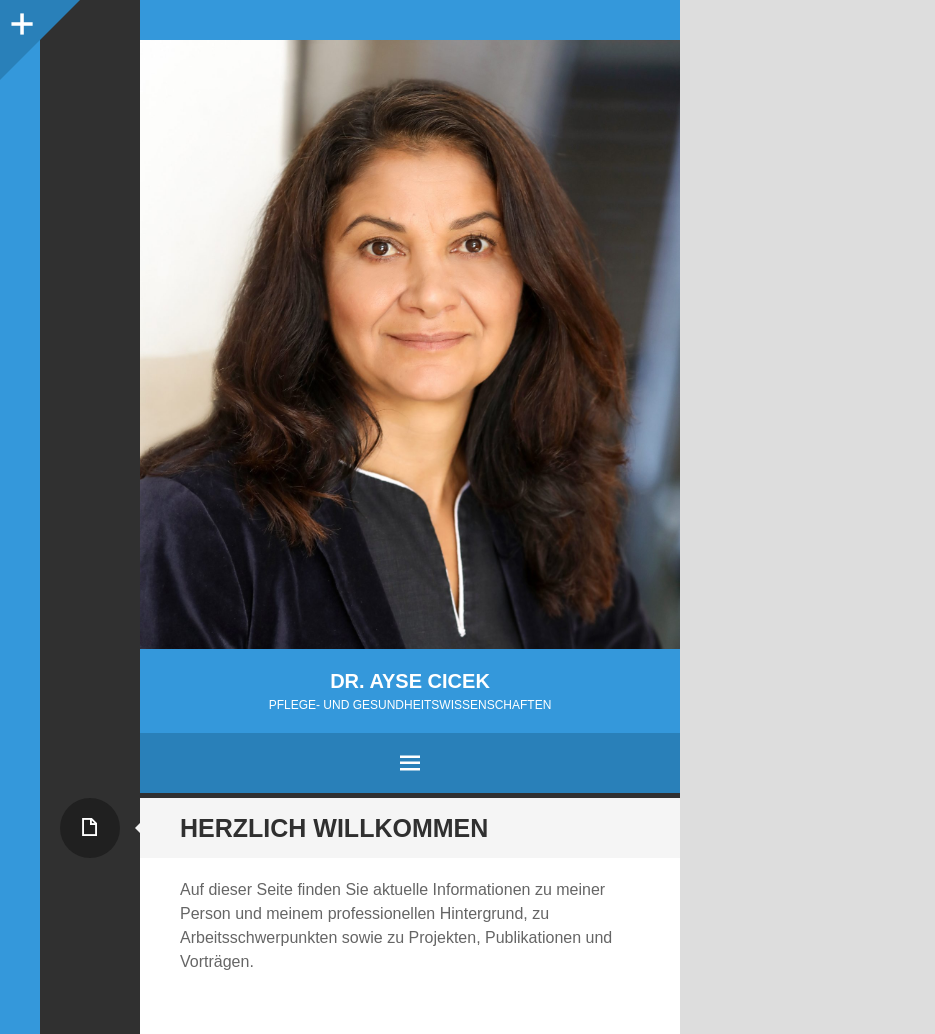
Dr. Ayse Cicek (410, 681)
